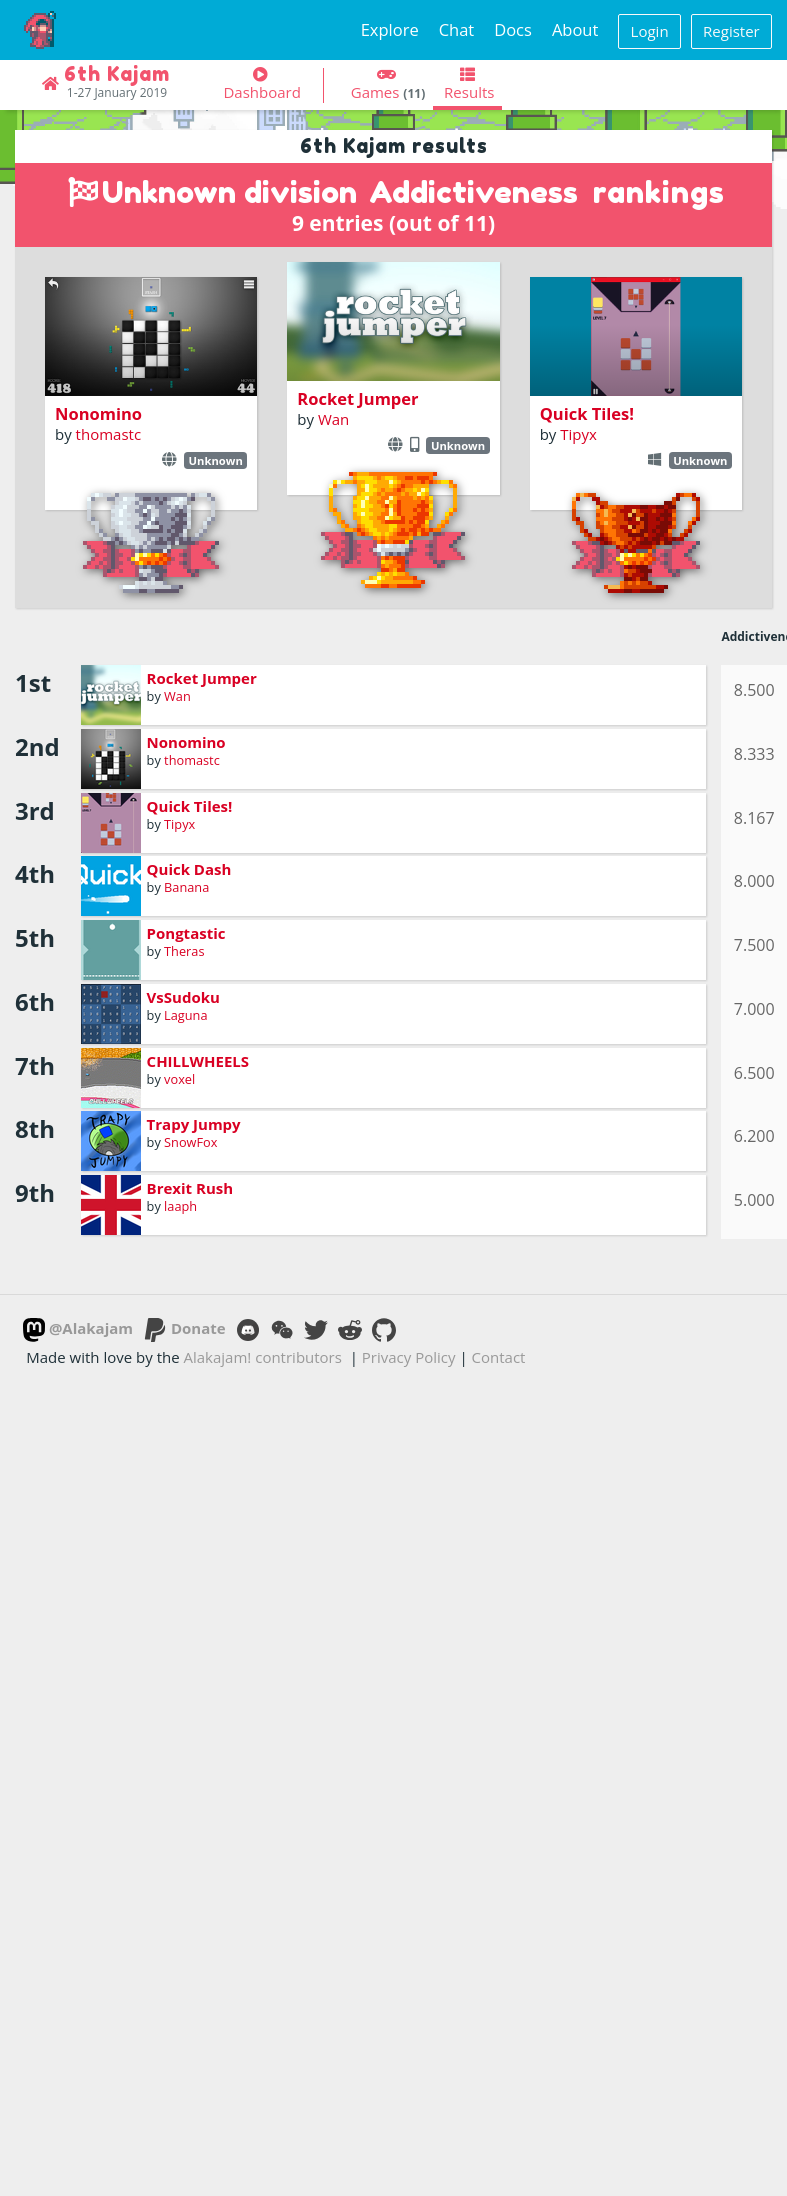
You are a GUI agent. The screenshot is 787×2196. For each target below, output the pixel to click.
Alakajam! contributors (263, 1357)
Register (731, 31)
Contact (499, 1357)
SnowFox (190, 1142)
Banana (186, 887)
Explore (390, 29)
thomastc (108, 434)
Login (650, 31)
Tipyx (578, 434)
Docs (513, 29)
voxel (179, 1079)
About (575, 29)
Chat (457, 29)
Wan (333, 419)
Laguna (185, 1015)
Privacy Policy (409, 1357)
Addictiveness (473, 192)
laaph (180, 1206)
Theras (184, 951)
